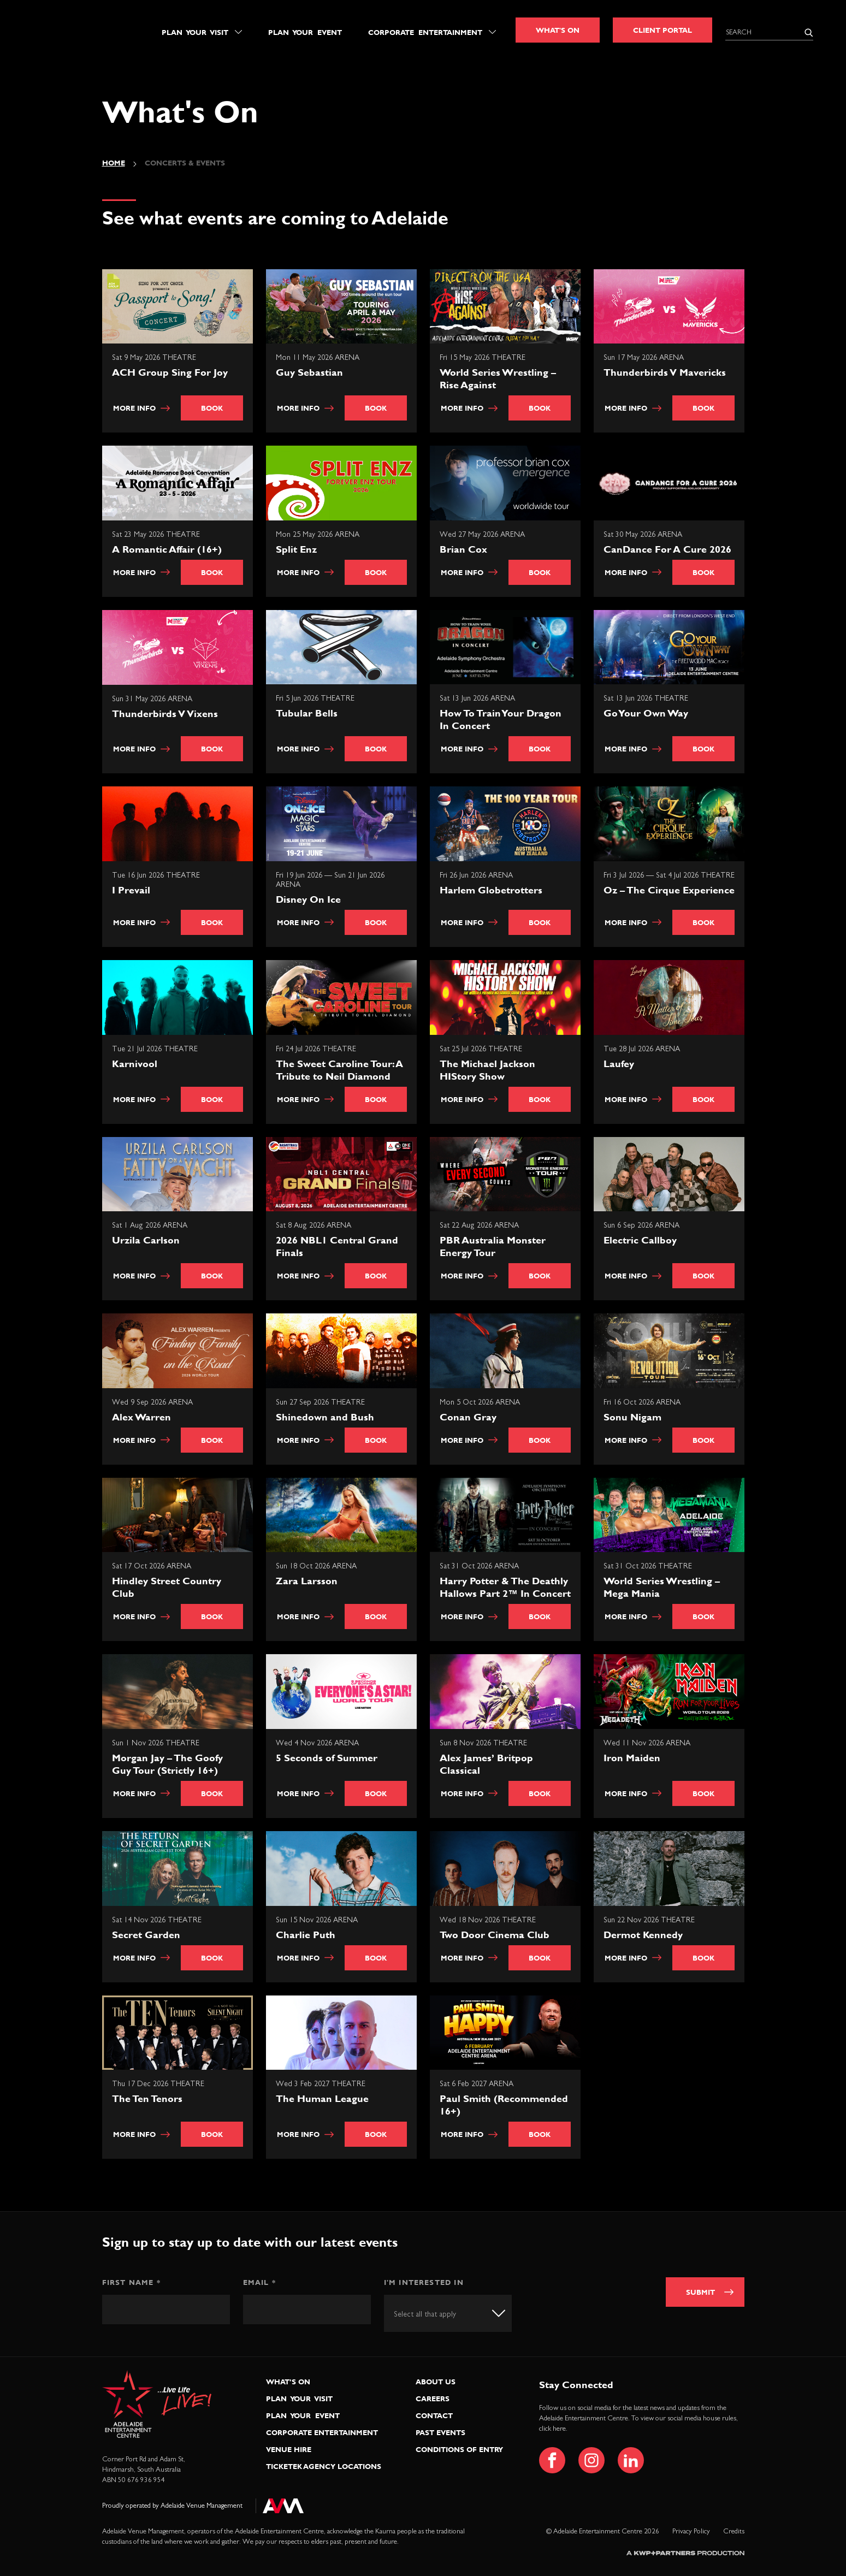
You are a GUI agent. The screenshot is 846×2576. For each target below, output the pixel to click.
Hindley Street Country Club (166, 1587)
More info (141, 408)
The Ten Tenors (147, 2098)
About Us (435, 2381)
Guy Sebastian (309, 372)
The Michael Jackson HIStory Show (487, 1069)
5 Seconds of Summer (326, 1757)
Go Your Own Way (646, 713)
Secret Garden (146, 1934)
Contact (434, 2415)
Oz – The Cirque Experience (669, 890)
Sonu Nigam (632, 1417)
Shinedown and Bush (325, 1417)
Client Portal (662, 30)
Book (212, 408)
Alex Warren (141, 1417)
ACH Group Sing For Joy (170, 372)
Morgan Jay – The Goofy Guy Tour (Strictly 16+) (167, 1764)
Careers (432, 2398)
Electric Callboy (640, 1240)
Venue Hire (288, 2449)
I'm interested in (424, 2282)
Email (259, 2282)
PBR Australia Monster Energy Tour (493, 1246)
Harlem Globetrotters (491, 890)
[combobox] (448, 2313)
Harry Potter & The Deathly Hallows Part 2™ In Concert (505, 1587)
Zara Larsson (307, 1580)
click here (552, 2428)
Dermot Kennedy (643, 1934)
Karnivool (134, 1063)
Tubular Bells (307, 713)
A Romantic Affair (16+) (167, 549)
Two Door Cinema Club (494, 1934)
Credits (733, 2531)
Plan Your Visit (195, 32)
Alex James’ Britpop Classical (486, 1764)
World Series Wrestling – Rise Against (498, 378)
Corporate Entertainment (425, 32)
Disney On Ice (308, 899)
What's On (557, 30)
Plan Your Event (305, 32)
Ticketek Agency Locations (323, 2466)
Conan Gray (468, 1417)
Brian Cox (463, 549)
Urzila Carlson (146, 1240)
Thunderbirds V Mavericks (665, 372)
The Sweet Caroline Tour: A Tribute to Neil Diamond (339, 1069)
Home (113, 163)
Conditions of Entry (459, 2449)
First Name (131, 2282)
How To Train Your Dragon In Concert (500, 719)
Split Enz (296, 549)
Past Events (440, 2432)
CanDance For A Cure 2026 (667, 549)
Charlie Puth (305, 1934)
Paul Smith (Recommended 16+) (504, 2104)
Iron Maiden (632, 1757)
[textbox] (435, 2314)
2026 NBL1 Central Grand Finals (337, 1246)
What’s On (288, 2381)
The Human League (322, 2098)
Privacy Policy (691, 2531)
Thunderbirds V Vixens (165, 713)
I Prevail (131, 890)
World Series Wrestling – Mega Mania (662, 1587)
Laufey (619, 1063)
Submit (700, 2292)
